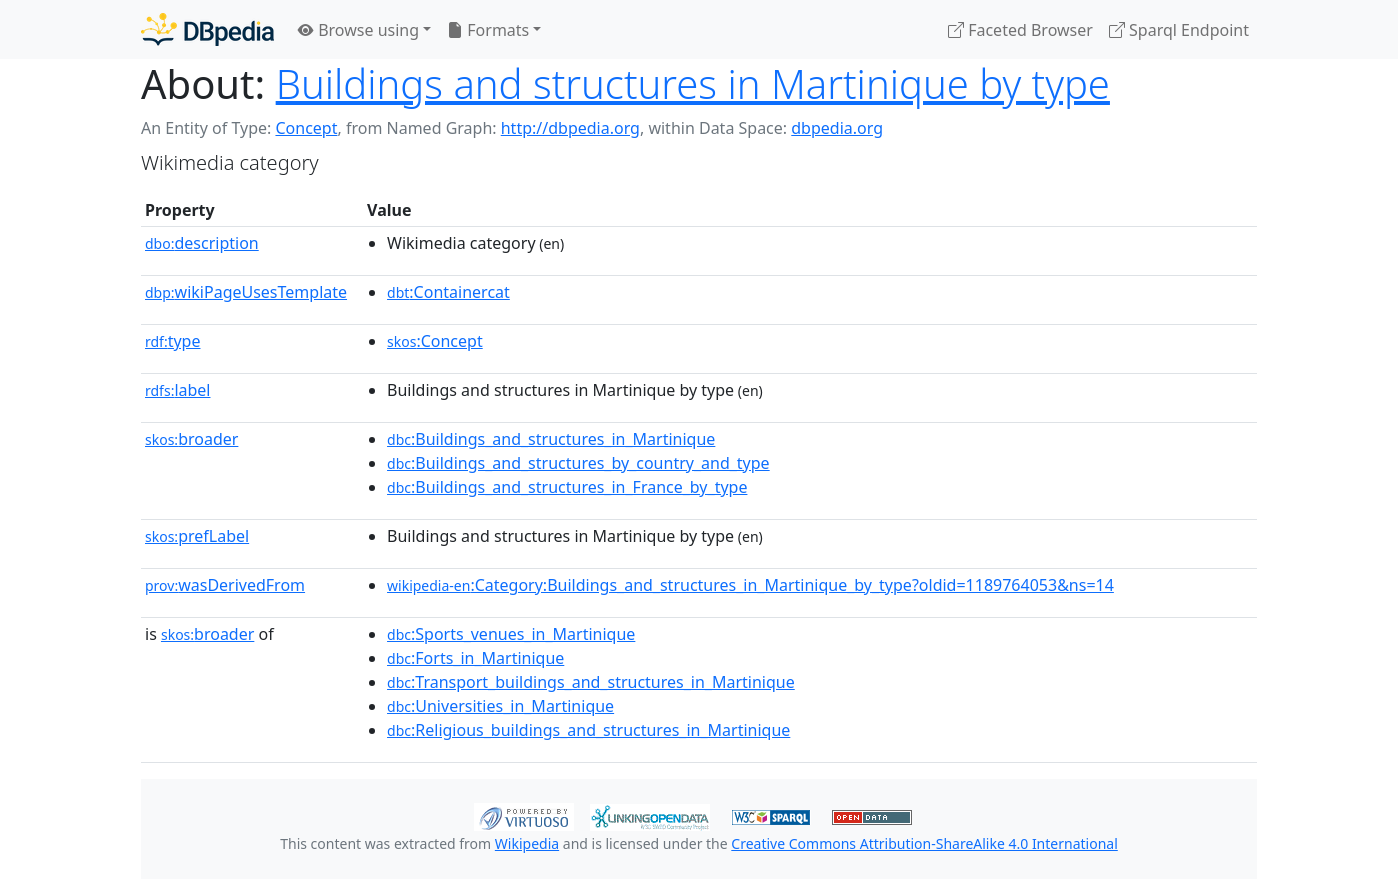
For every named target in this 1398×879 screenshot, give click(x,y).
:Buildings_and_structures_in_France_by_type (567, 487)
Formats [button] (488, 30)
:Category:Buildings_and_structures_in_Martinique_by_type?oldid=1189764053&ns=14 (750, 585)
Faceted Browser (1020, 30)
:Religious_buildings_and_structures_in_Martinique (588, 730)
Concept (306, 128)
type (173, 341)
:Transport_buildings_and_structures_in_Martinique (591, 682)
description (202, 243)
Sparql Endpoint (1179, 30)
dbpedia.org (837, 128)
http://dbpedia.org (570, 128)
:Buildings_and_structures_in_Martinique (551, 439)
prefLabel (197, 536)
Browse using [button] (358, 30)
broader (191, 439)
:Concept (435, 341)
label (178, 390)
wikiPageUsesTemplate (246, 292)
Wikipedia (527, 843)
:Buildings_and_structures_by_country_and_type (578, 463)
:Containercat (448, 292)
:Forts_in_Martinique (475, 658)
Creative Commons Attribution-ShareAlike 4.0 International (924, 843)
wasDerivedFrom (225, 585)
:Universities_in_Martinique (500, 706)
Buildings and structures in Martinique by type (693, 83)
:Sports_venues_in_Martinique (511, 634)
